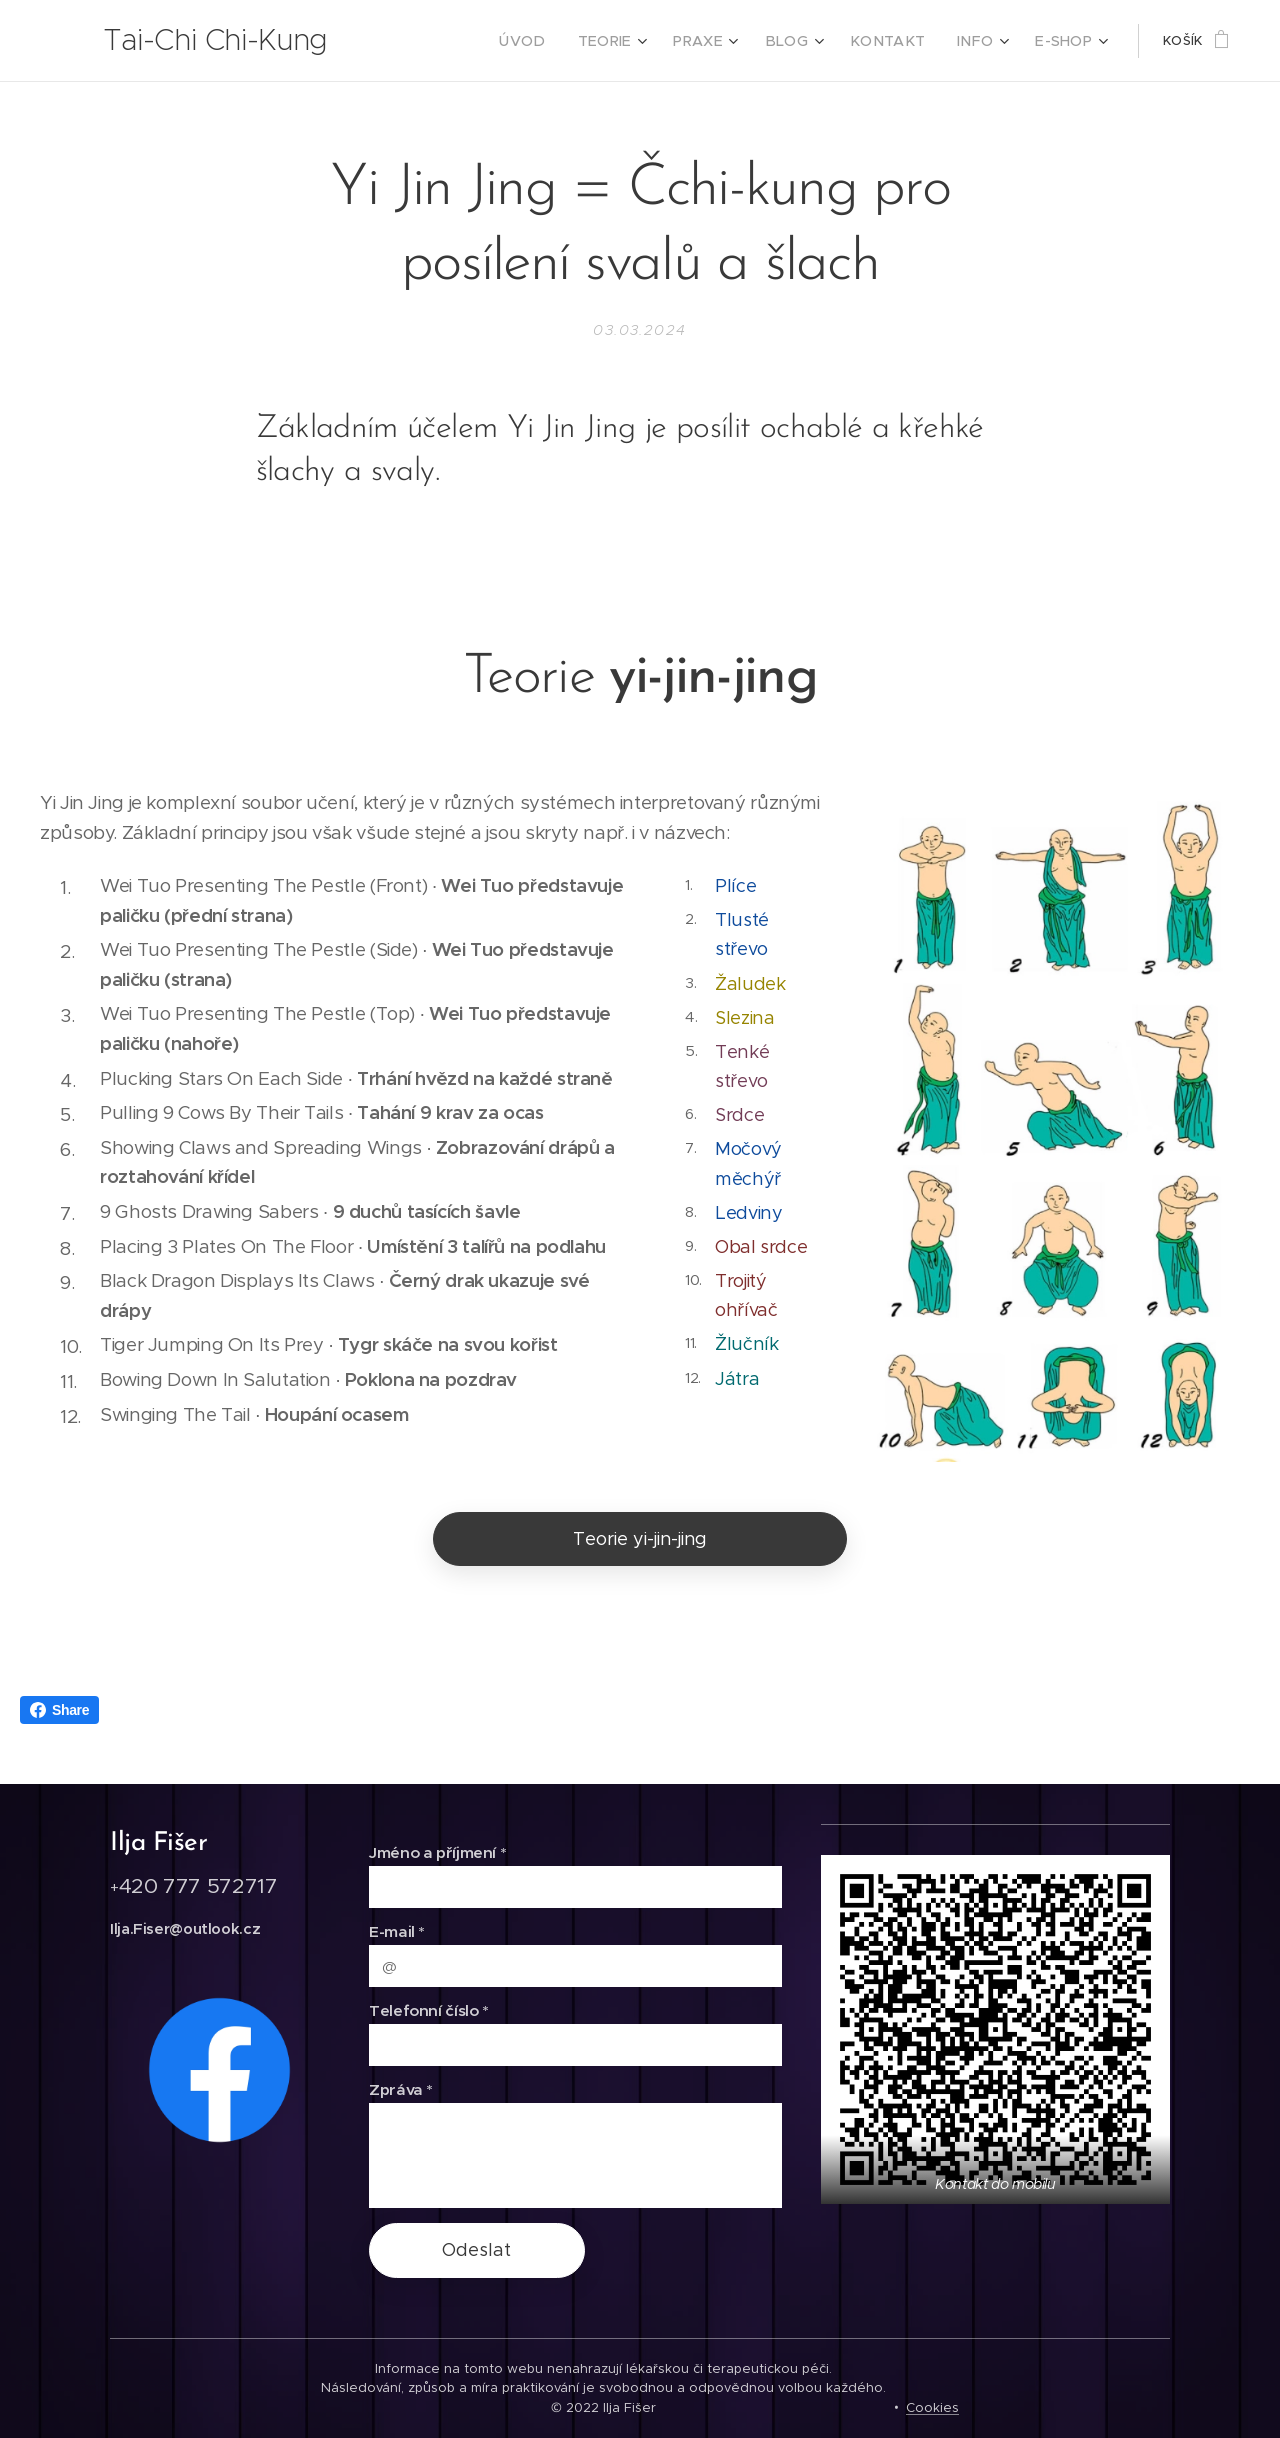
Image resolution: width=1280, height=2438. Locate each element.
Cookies (932, 2407)
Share (59, 1710)
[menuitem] (560, 41)
